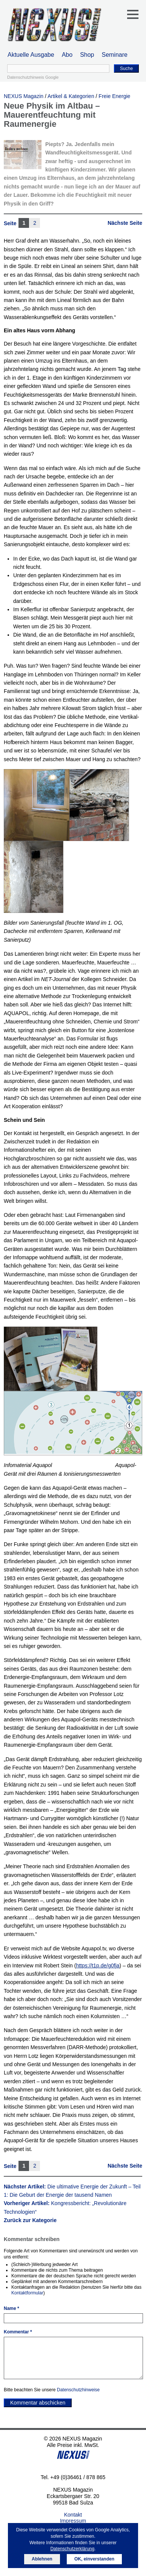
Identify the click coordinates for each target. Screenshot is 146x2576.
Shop (87, 54)
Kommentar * (18, 2332)
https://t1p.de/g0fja (97, 1965)
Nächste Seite (125, 223)
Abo (67, 54)
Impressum (73, 2521)
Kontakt (73, 2515)
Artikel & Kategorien (71, 96)
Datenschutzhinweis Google (32, 77)
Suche (126, 68)
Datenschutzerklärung (72, 2548)
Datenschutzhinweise (78, 2389)
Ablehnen (42, 2559)
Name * (11, 2308)
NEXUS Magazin (23, 96)
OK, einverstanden (94, 2559)
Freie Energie (114, 96)
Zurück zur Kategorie (30, 2220)
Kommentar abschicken (37, 2403)
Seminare (115, 54)
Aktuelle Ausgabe (31, 54)
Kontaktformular (27, 2293)
